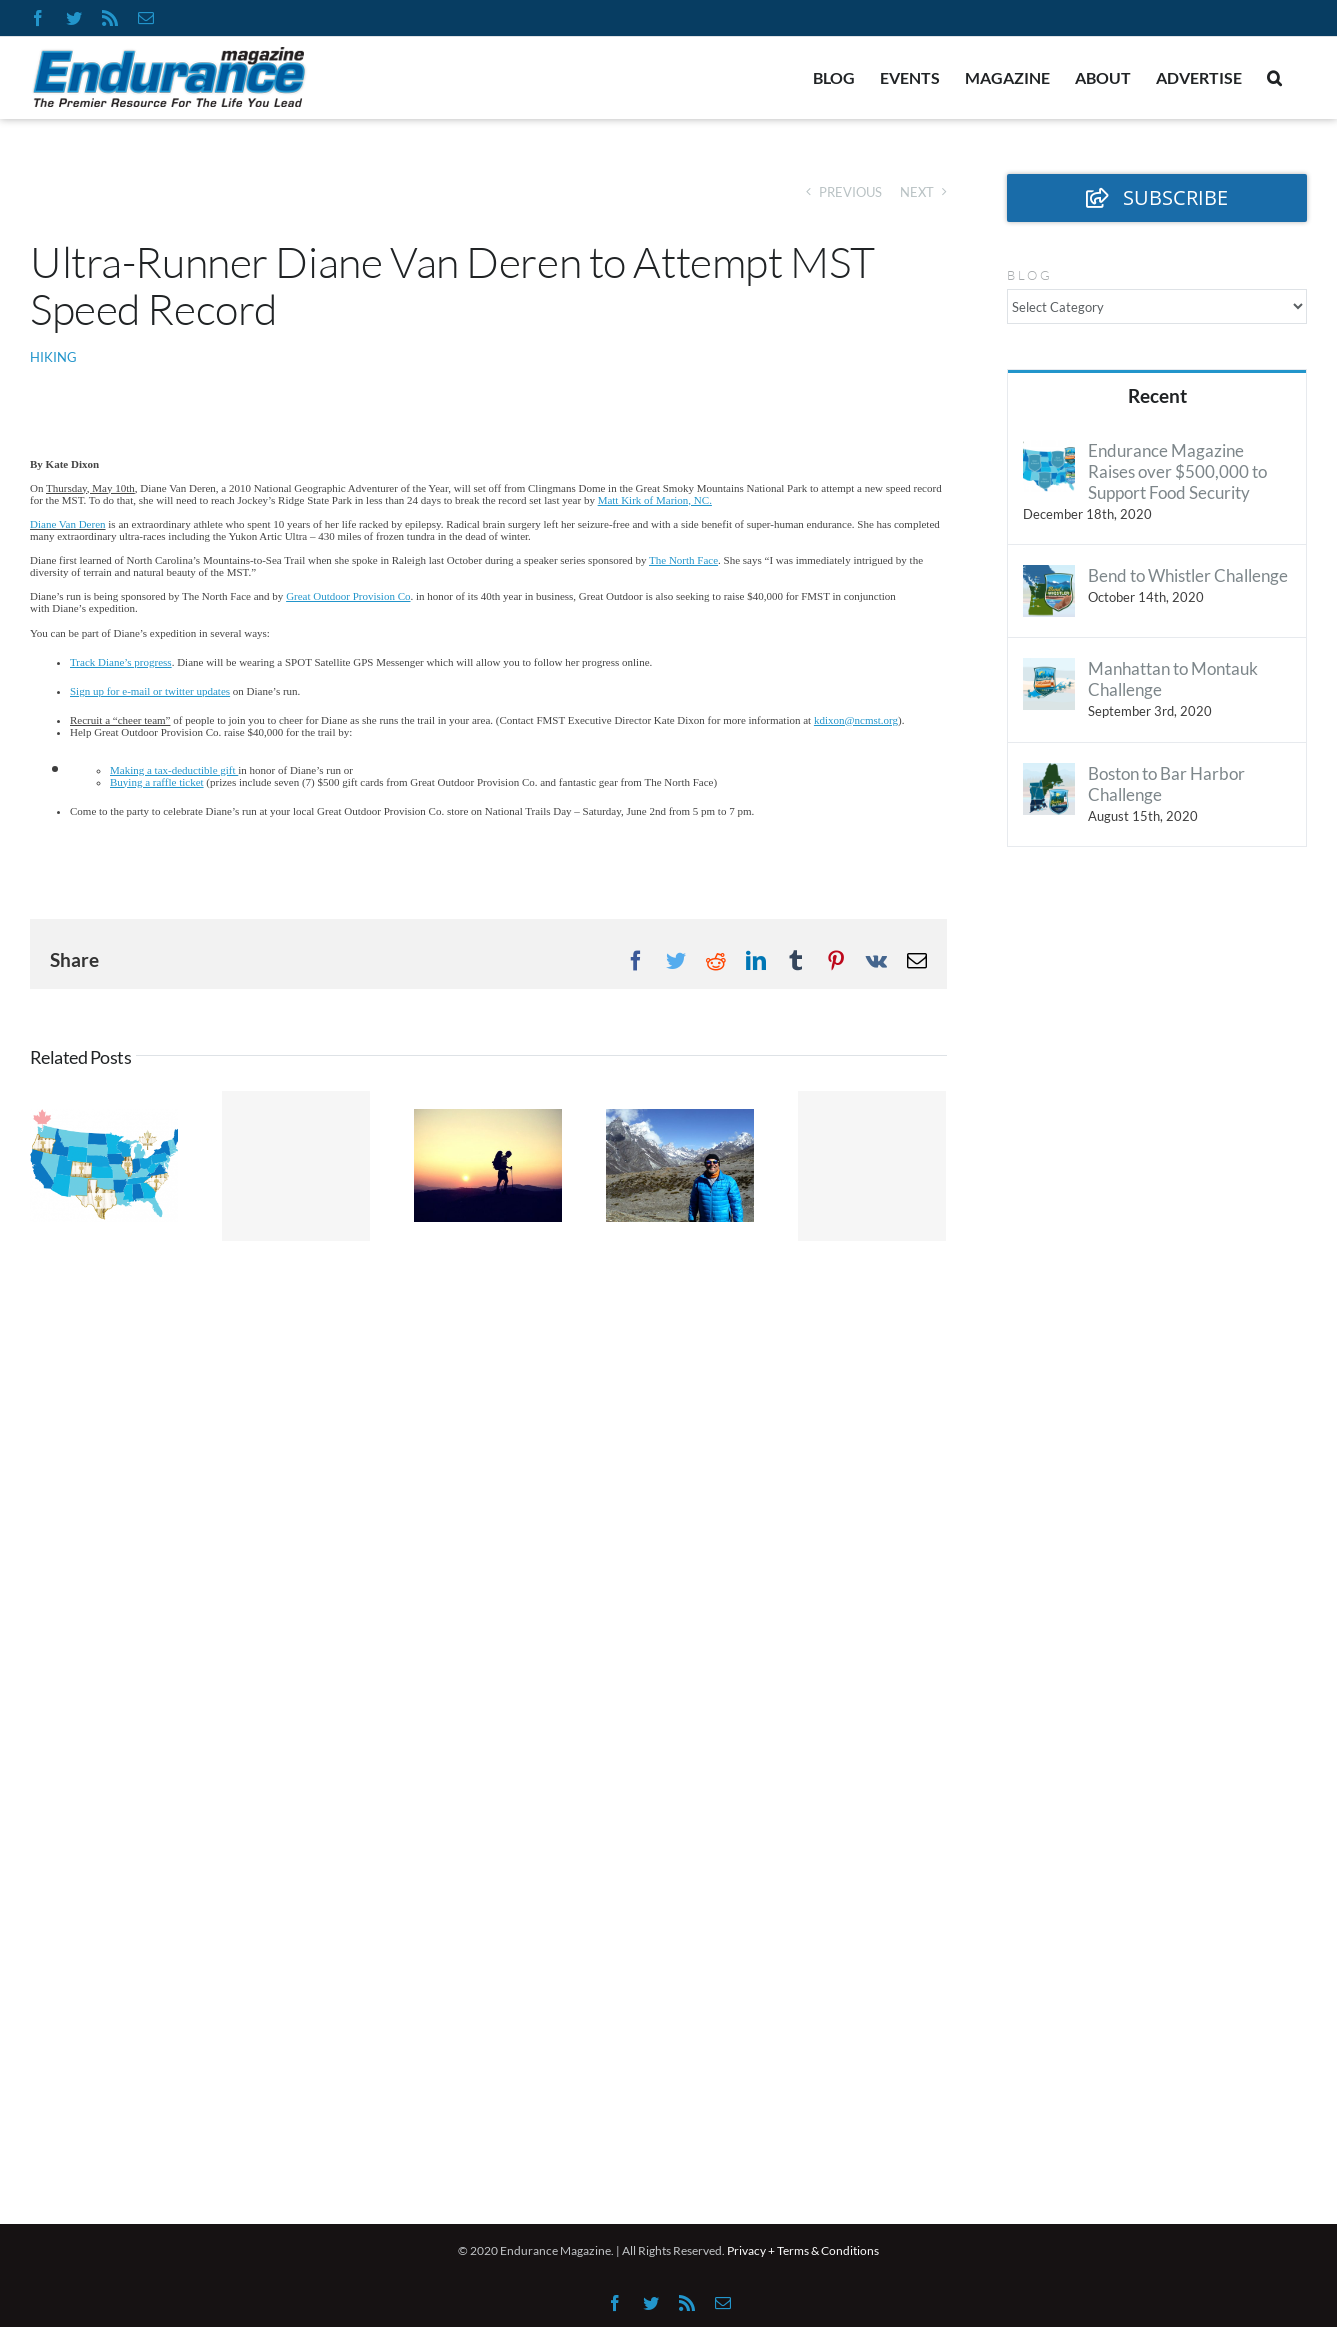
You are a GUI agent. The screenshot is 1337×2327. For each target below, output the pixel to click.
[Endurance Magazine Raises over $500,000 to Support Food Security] (1049, 452)
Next (917, 192)
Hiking (53, 357)
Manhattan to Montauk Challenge (1173, 679)
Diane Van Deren (68, 524)
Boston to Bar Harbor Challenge (1166, 784)
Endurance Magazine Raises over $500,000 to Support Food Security (1177, 471)
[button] (1274, 78)
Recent (1157, 395)
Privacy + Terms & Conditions (803, 2250)
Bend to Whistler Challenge (1188, 575)
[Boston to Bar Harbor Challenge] (1049, 775)
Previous (850, 192)
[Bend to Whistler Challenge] (1049, 577)
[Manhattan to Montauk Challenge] (1049, 670)
